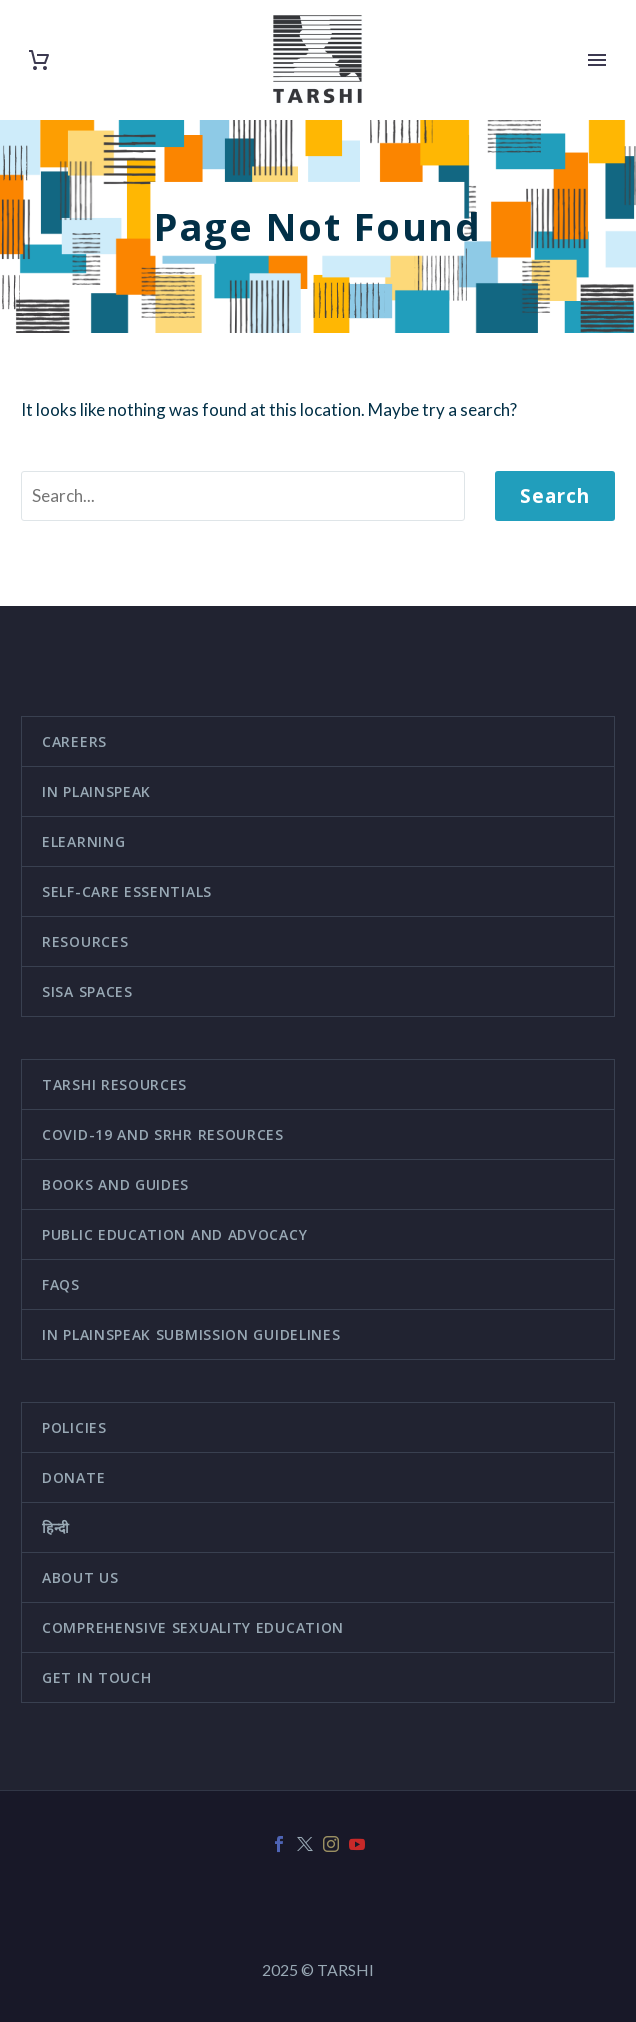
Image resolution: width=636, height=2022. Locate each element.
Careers (74, 741)
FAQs (61, 1284)
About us (80, 1577)
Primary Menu (597, 60)
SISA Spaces (87, 991)
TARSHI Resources (114, 1084)
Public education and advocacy (174, 1234)
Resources (85, 941)
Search (555, 496)
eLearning (83, 841)
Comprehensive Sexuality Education (193, 1627)
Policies (74, 1427)
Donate (73, 1477)
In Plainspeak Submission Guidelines (191, 1334)
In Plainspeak (96, 791)
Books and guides (115, 1184)
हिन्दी (56, 1527)
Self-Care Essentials (127, 891)
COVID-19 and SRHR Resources (163, 1134)
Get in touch (96, 1677)
